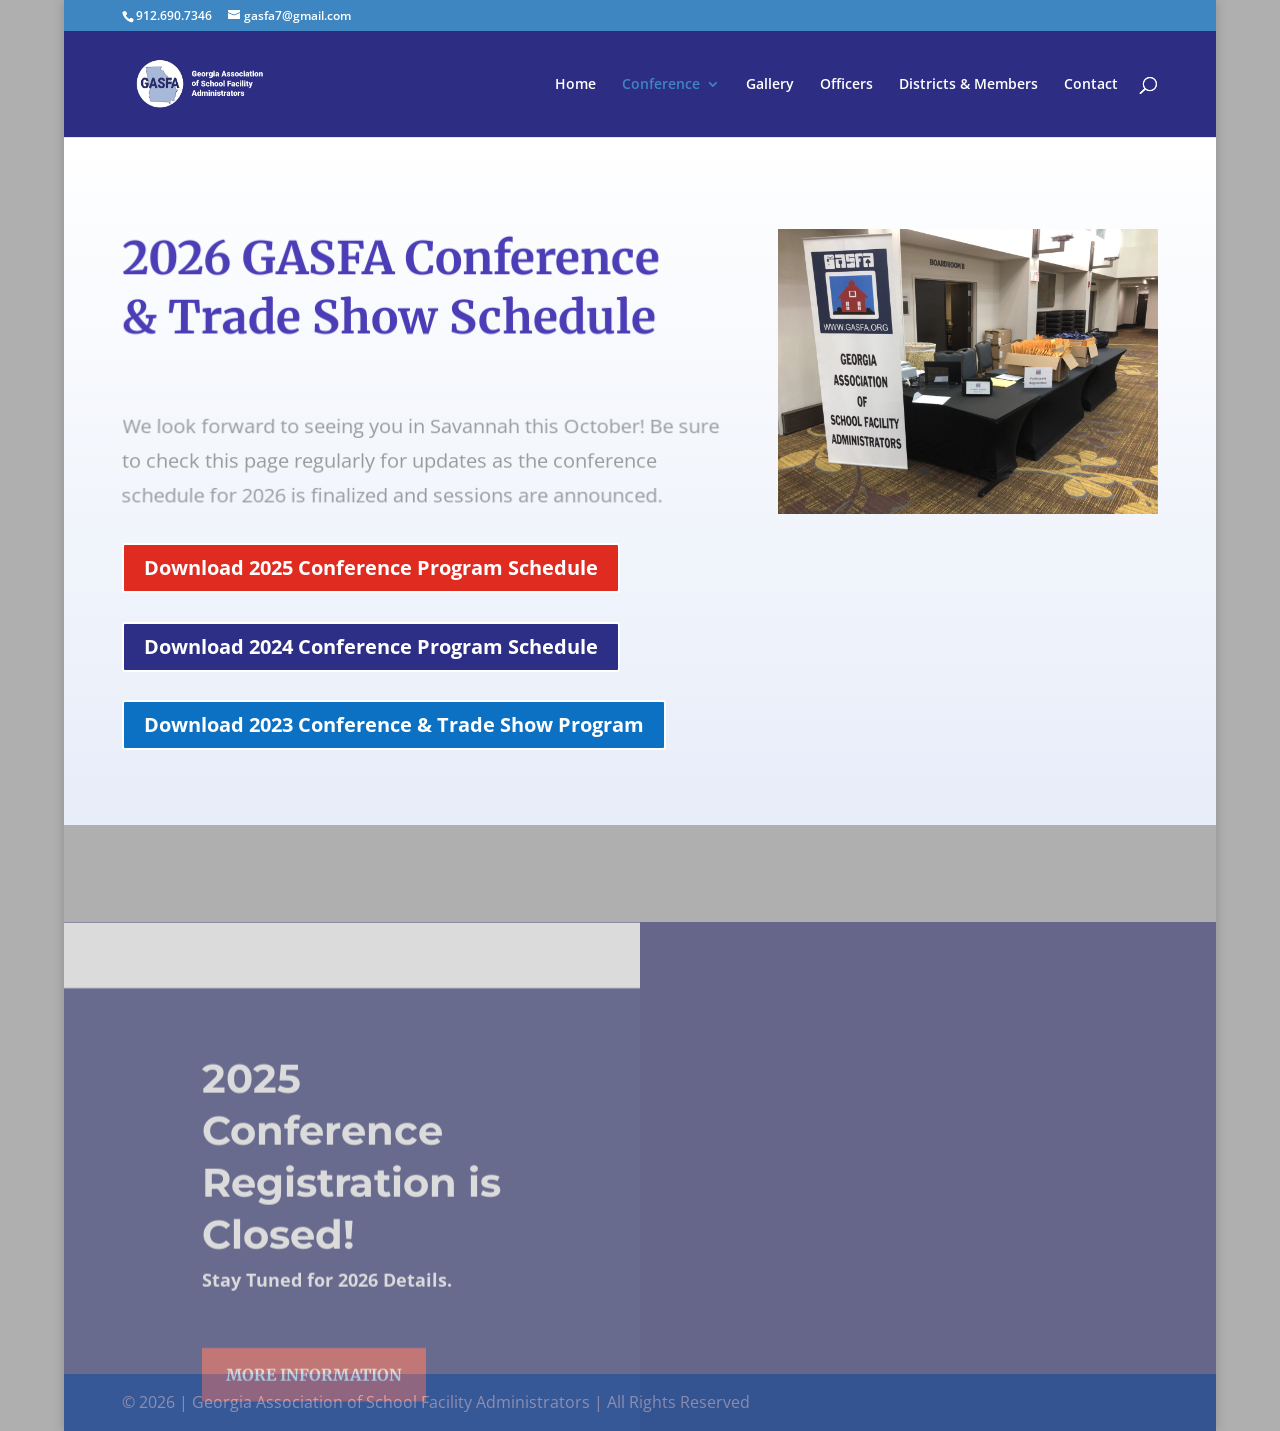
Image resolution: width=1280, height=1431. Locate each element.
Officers (846, 85)
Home (575, 85)
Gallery (770, 85)
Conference (661, 85)
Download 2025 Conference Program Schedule (371, 567)
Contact (1091, 85)
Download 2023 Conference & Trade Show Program (394, 724)
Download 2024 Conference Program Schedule (371, 646)
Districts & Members (968, 85)
